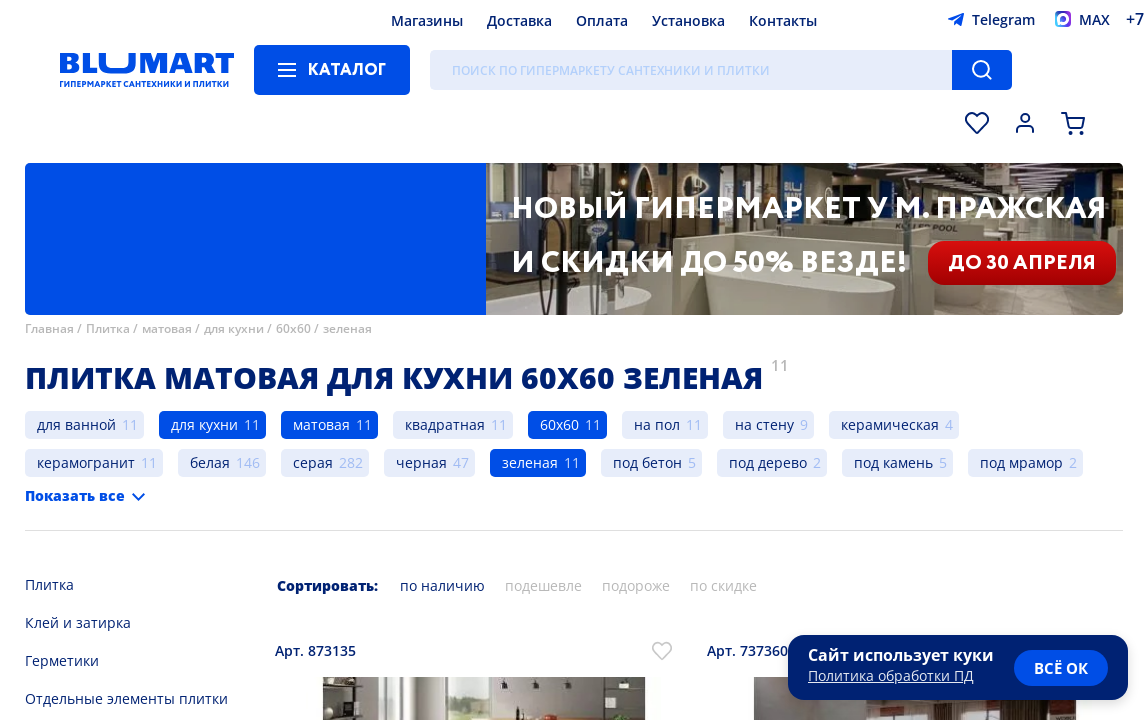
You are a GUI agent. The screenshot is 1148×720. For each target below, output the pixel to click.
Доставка (519, 20)
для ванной (76, 424)
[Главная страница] (147, 70)
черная (421, 462)
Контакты (783, 20)
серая (313, 462)
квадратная (445, 424)
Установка (688, 20)
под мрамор (1021, 462)
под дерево (768, 462)
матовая (167, 328)
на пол (657, 424)
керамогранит (86, 462)
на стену (764, 424)
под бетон (647, 462)
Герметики (62, 660)
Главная (49, 328)
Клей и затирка (78, 622)
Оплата (602, 20)
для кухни (234, 328)
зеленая (347, 328)
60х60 (293, 328)
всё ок (1061, 668)
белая (210, 462)
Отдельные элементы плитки (126, 698)
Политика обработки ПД (891, 675)
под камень (893, 462)
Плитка (108, 328)
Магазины (427, 20)
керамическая (890, 424)
